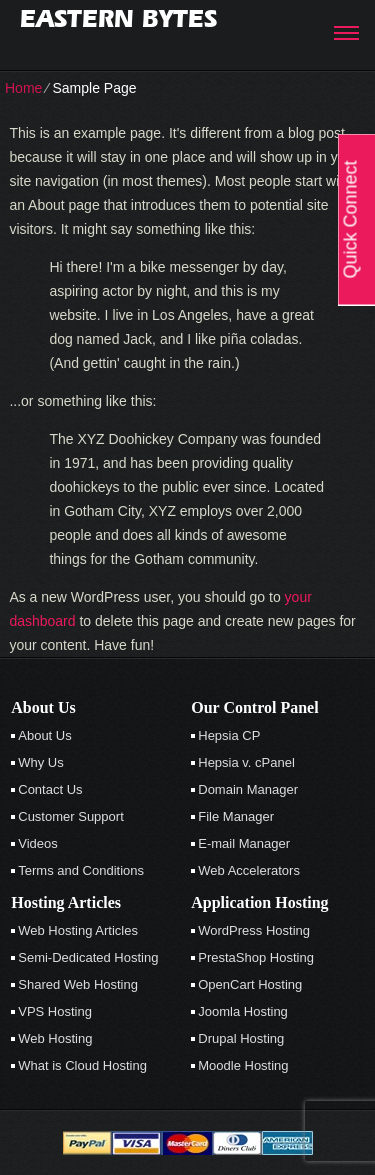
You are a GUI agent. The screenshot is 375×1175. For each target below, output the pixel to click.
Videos (38, 843)
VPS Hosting (55, 1011)
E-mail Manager (244, 843)
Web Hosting (55, 1038)
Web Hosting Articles (78, 930)
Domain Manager (248, 789)
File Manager (236, 816)
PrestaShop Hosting (256, 957)
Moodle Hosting (243, 1065)
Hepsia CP (229, 735)
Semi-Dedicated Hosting (88, 957)
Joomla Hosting (243, 1011)
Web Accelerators (249, 870)
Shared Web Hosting (78, 984)
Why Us (41, 762)
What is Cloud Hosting (82, 1065)
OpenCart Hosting (250, 984)
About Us (44, 735)
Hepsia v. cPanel (246, 762)
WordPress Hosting (254, 930)
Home (23, 88)
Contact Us (50, 789)
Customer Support (71, 816)
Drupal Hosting (241, 1038)
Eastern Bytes (118, 18)
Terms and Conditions (81, 870)
